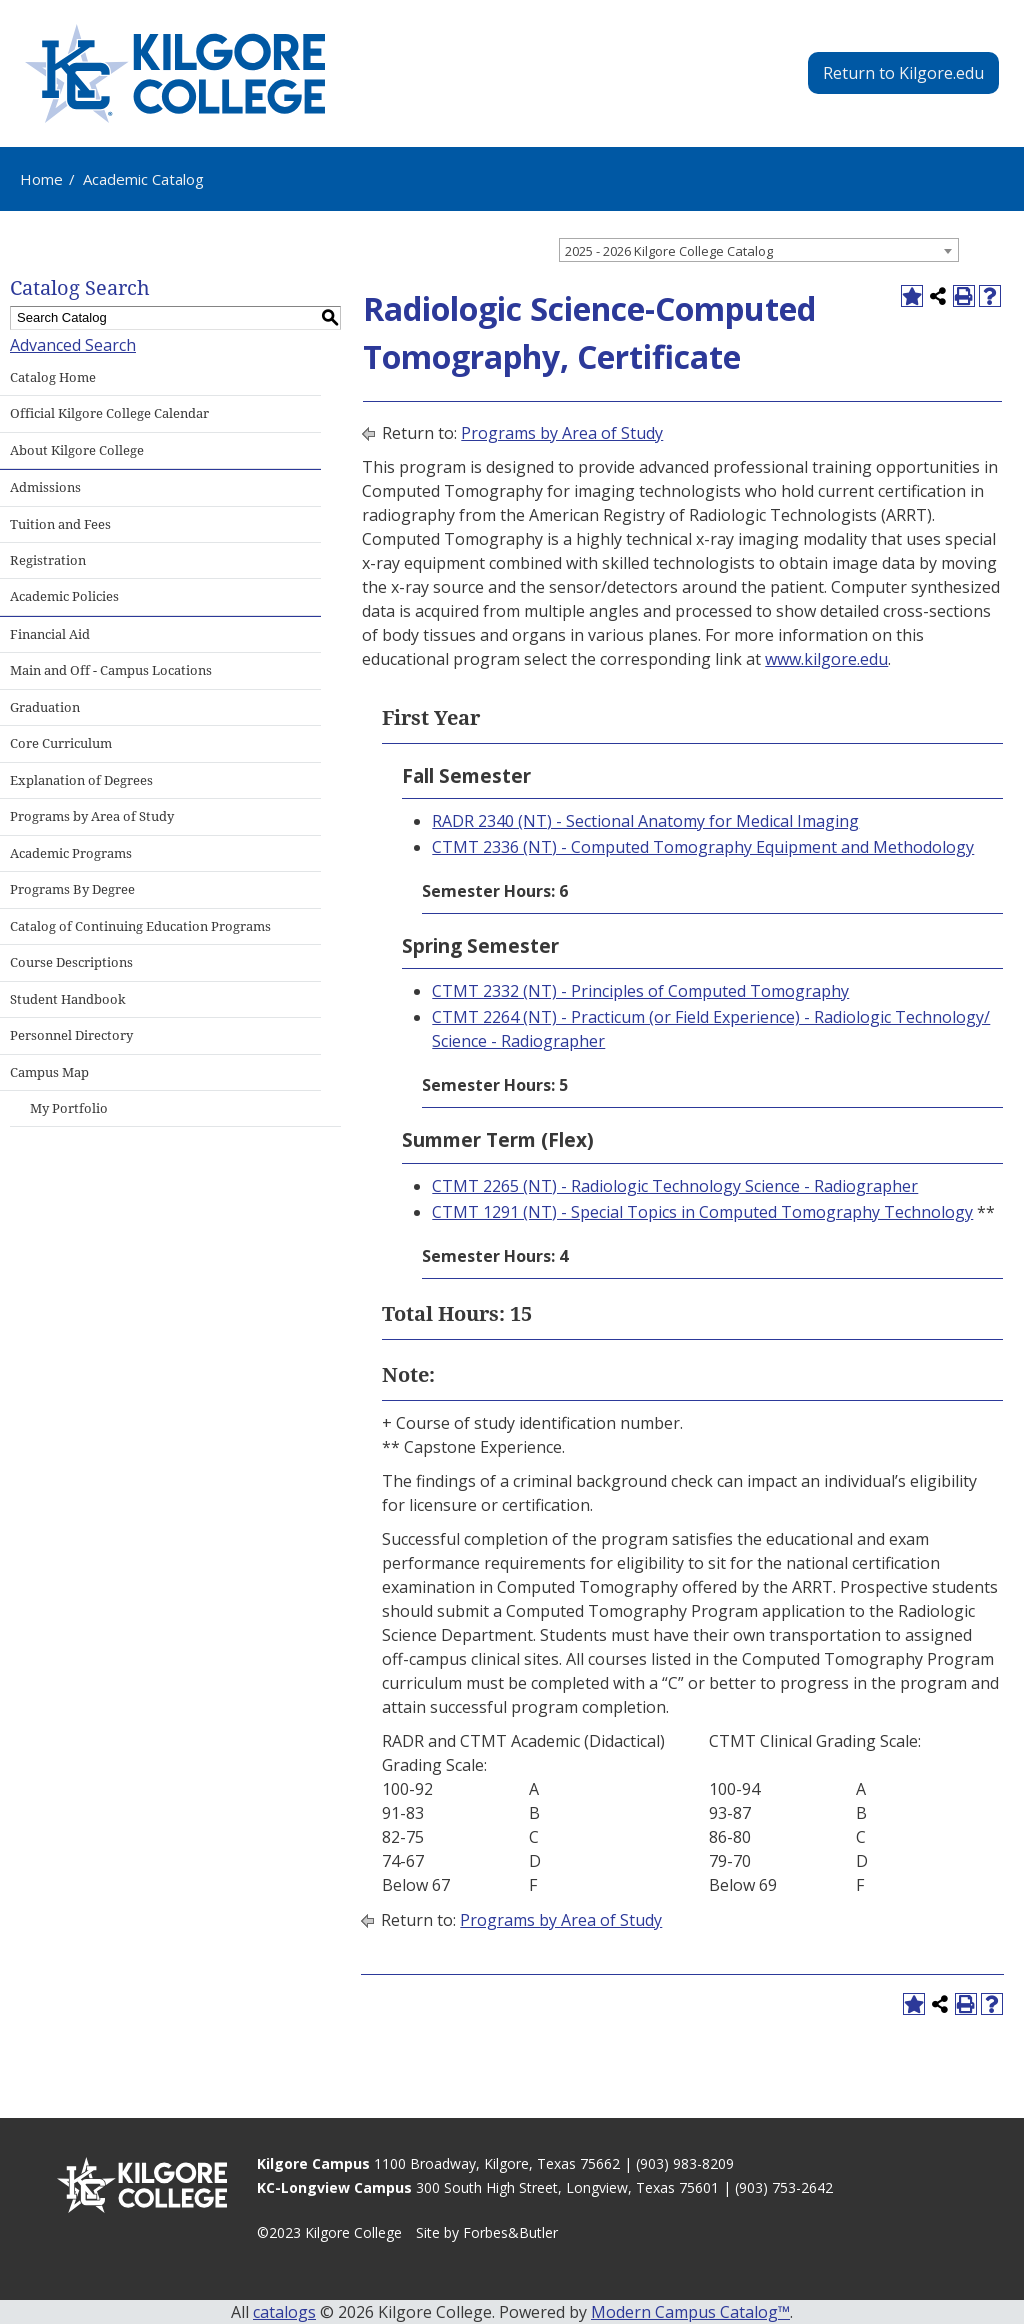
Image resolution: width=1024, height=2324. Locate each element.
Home (41, 179)
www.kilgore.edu (826, 659)
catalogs (284, 2312)
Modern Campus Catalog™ (690, 2312)
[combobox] (759, 250)
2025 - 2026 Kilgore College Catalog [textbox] (669, 251)
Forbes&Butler (510, 2232)
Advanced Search (73, 345)
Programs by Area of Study (562, 433)
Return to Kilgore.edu (903, 73)
